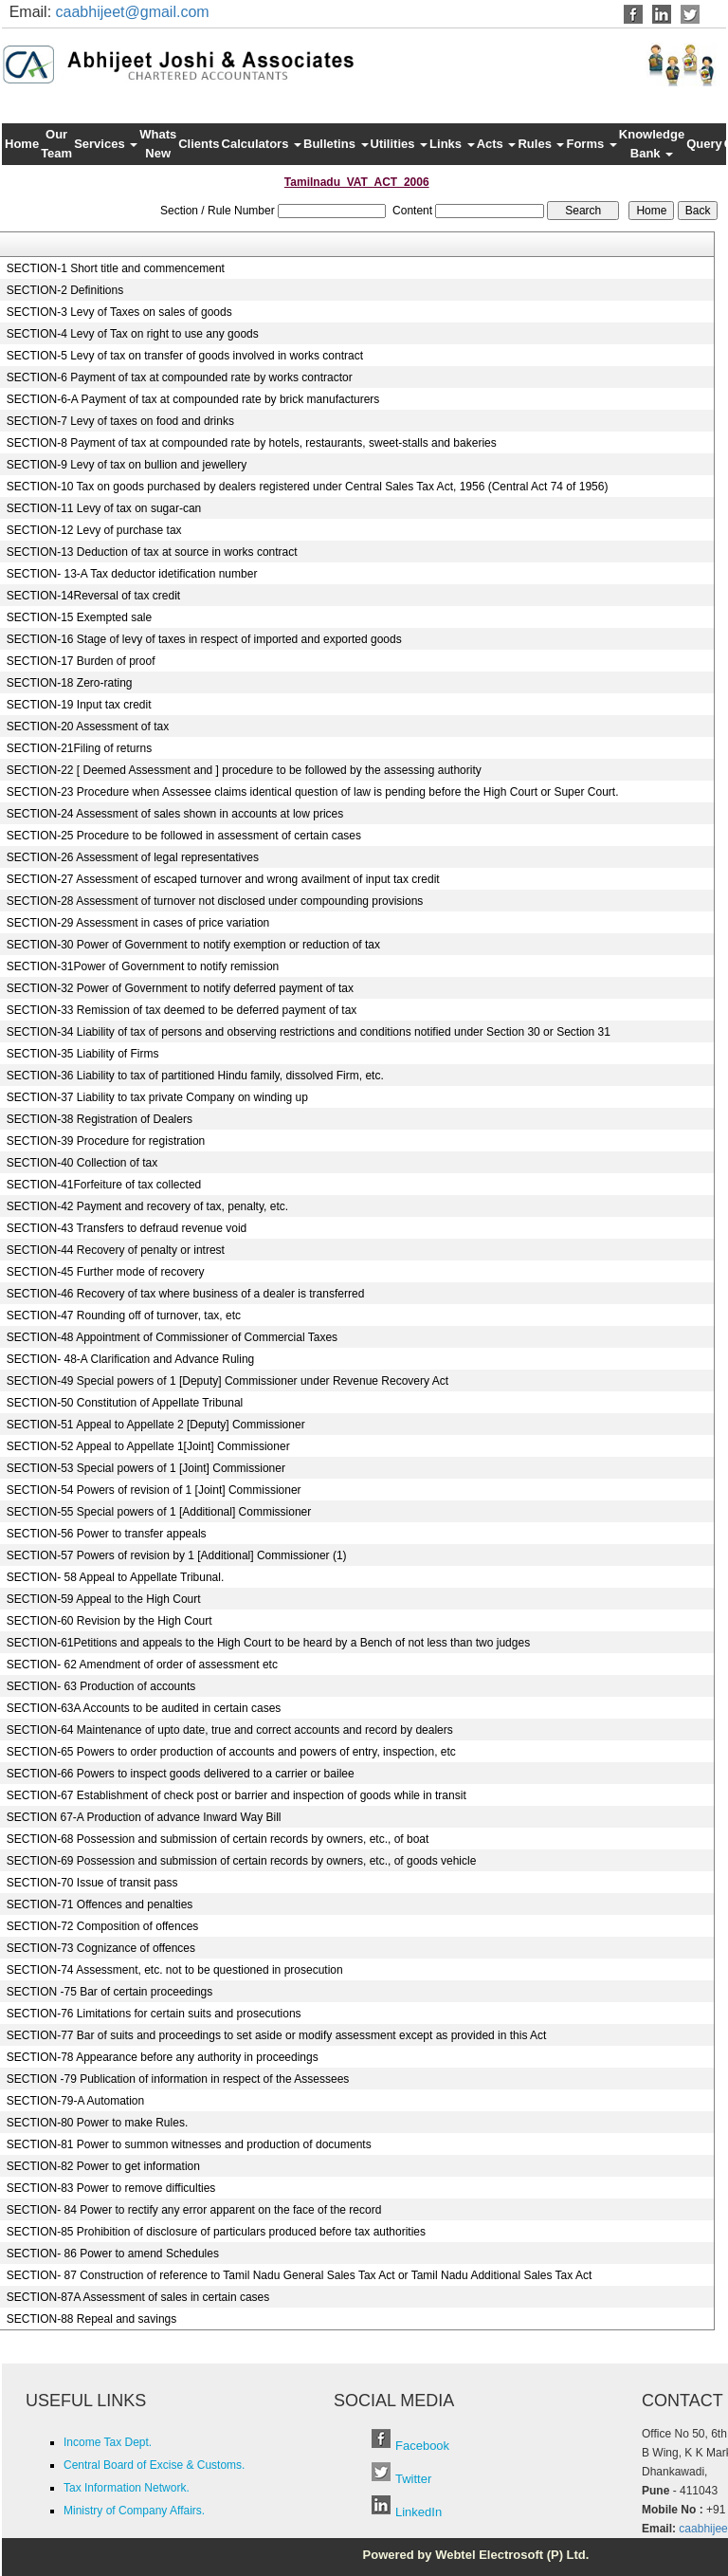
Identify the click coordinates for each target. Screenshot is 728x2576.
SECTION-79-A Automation (75, 2100)
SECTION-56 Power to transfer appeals (107, 1533)
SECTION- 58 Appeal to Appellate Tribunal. (115, 1577)
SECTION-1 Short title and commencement (116, 268)
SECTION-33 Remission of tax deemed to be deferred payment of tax (182, 1010)
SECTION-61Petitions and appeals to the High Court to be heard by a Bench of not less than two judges (268, 1642)
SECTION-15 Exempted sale (79, 617)
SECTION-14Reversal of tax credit (93, 595)
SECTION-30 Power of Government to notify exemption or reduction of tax (193, 944)
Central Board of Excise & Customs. (154, 2465)
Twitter (413, 2479)
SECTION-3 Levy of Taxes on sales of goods (119, 312)
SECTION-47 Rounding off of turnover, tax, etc (124, 1315)
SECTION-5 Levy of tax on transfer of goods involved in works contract (185, 355)
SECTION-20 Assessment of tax (88, 726)
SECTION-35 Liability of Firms (83, 1053)
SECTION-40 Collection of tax (82, 1162)
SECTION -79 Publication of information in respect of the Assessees (178, 2079)
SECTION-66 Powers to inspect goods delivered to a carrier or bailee (181, 1773)
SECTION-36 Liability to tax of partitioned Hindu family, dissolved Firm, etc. (195, 1075)
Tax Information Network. (127, 2487)
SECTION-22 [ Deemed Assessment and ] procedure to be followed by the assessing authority (244, 770)
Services (105, 144)
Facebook (422, 2445)
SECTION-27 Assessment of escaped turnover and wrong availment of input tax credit (223, 879)
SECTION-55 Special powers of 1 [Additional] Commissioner (159, 1511)
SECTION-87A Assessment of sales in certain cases (138, 2297)
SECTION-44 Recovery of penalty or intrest (116, 1250)
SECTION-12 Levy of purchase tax (94, 530)
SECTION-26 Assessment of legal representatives (133, 857)
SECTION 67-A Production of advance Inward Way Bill (144, 1817)
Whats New (157, 143)
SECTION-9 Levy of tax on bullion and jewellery (126, 464)
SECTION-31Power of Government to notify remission (143, 966)
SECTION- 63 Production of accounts (101, 1686)
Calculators (261, 144)
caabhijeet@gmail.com (132, 12)
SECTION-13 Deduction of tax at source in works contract (152, 552)
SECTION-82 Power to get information (103, 2166)
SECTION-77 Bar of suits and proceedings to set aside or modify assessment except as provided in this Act (277, 2035)
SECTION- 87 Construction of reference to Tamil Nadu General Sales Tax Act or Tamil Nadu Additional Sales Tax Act (299, 2275)
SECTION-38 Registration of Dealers (99, 1119)
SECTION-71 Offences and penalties (100, 1904)
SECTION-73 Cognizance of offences (101, 1948)
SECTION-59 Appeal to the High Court (104, 1599)
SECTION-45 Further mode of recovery (106, 1272)
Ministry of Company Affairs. (134, 2510)
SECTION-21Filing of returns (79, 748)
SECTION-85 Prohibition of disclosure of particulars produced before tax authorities (216, 2231)
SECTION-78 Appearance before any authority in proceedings (162, 2057)
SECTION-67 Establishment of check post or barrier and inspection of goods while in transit (236, 1795)
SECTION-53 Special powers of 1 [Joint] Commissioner (146, 1468)
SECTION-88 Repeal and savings (91, 2319)
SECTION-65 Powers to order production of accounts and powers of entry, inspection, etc (231, 1751)
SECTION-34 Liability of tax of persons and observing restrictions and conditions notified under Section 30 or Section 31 (308, 1032)
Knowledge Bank (651, 143)
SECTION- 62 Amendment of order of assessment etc (142, 1664)
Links (452, 144)
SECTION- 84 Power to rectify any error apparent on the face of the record (194, 2210)
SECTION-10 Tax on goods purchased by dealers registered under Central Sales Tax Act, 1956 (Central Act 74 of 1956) (308, 486)
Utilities (399, 144)
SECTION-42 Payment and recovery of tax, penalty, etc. (147, 1206)
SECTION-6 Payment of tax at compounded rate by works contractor (180, 377)
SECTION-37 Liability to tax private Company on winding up (157, 1097)
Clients (198, 144)
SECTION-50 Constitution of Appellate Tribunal (125, 1402)
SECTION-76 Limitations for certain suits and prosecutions (154, 2013)
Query (704, 144)
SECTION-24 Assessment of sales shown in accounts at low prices (175, 813)
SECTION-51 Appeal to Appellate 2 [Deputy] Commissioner (156, 1424)
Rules (541, 144)
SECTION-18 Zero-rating (70, 683)
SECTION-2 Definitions (65, 290)
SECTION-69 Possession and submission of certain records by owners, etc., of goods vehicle (242, 1861)
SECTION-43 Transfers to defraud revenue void (126, 1228)
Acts (497, 144)
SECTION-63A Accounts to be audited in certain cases (144, 1708)
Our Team (56, 143)
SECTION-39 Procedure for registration (106, 1141)
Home (22, 144)
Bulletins (336, 144)
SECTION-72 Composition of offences (103, 1926)
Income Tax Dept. (108, 2442)
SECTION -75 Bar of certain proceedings (109, 1991)
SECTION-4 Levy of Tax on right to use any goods (133, 333)
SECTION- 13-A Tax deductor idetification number (132, 573)
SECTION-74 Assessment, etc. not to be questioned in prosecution (175, 1970)
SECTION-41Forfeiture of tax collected (104, 1184)
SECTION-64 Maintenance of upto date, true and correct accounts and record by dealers (230, 1730)
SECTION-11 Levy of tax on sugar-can (104, 508)
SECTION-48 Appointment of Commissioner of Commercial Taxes (172, 1337)
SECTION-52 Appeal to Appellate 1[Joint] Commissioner (148, 1446)
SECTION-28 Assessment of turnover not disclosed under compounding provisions (215, 901)
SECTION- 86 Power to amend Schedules (113, 2253)
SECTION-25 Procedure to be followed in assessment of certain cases (184, 835)
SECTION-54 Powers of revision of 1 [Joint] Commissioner (154, 1490)
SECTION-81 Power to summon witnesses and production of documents (189, 2144)
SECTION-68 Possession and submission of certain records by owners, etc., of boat (218, 1839)
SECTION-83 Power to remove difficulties (111, 2188)
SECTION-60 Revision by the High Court (109, 1621)
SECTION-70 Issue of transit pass (92, 1882)
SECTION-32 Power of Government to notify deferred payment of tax (180, 988)
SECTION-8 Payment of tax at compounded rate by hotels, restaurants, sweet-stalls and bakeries (252, 443)
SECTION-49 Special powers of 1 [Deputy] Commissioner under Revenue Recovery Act (227, 1381)
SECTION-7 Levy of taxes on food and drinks (120, 421)
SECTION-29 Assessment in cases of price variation (138, 922)
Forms (591, 144)
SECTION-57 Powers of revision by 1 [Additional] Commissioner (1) (177, 1555)
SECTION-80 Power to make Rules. (97, 2122)
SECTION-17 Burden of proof (81, 661)
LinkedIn (418, 2512)
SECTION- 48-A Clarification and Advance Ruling (130, 1359)
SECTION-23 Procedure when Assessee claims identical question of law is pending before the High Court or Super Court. (313, 792)
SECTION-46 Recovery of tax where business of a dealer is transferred (186, 1293)
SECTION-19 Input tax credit (79, 704)
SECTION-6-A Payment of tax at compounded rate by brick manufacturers (193, 399)
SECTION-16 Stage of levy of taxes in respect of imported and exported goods (204, 639)
